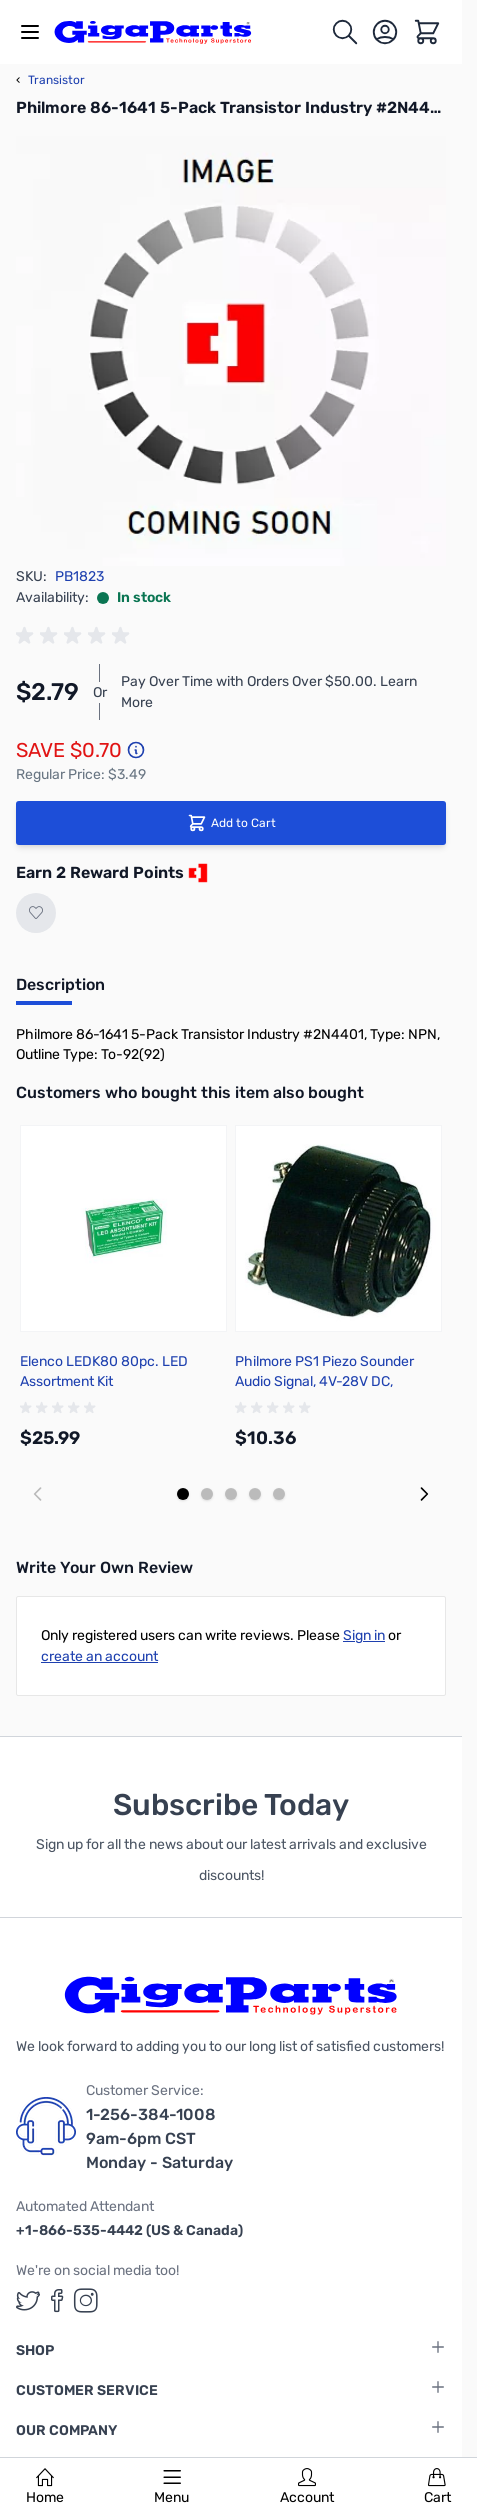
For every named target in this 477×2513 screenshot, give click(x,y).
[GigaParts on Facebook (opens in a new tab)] (57, 2300)
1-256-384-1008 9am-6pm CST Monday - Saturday (159, 2138)
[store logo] (164, 32)
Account (307, 2487)
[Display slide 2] (207, 1494)
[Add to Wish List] (36, 913)
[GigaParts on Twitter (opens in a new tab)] (28, 2300)
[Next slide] (424, 1494)
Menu (171, 2487)
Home (45, 2487)
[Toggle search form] (345, 32)
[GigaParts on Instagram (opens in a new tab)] (86, 2300)
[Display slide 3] (231, 1494)
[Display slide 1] (183, 1494)
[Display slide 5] (279, 1494)
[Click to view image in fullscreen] (231, 351)
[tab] (60, 991)
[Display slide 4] (255, 1494)
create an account (99, 1656)
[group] (76, 636)
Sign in (364, 1635)
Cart (437, 2487)
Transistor (50, 80)
